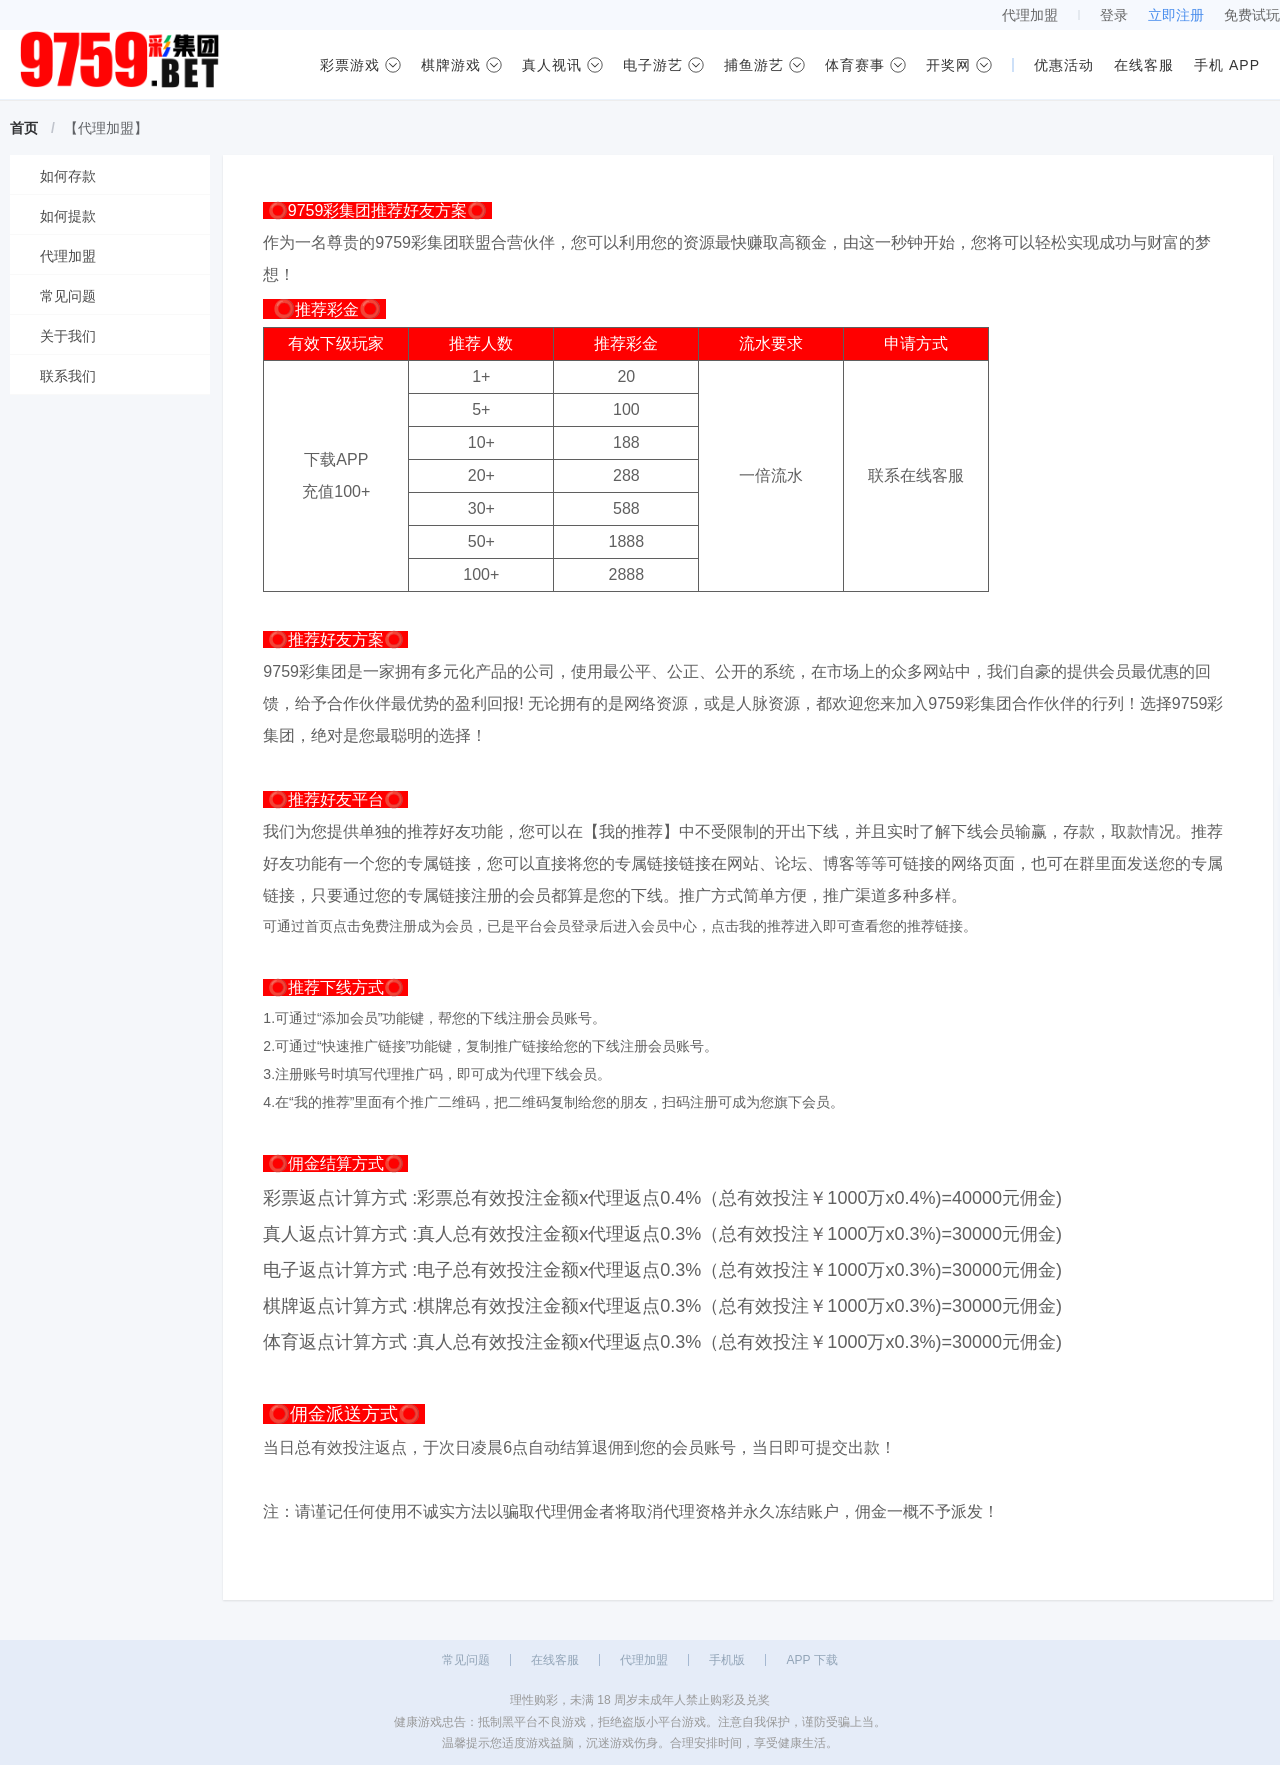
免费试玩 (1252, 15)
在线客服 (555, 1660)
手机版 (727, 1660)
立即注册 (1176, 15)
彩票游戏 (350, 65)
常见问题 (466, 1660)
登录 (1114, 15)
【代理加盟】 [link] (106, 128)
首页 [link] (24, 128)
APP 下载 (811, 1660)
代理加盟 (1030, 15)
